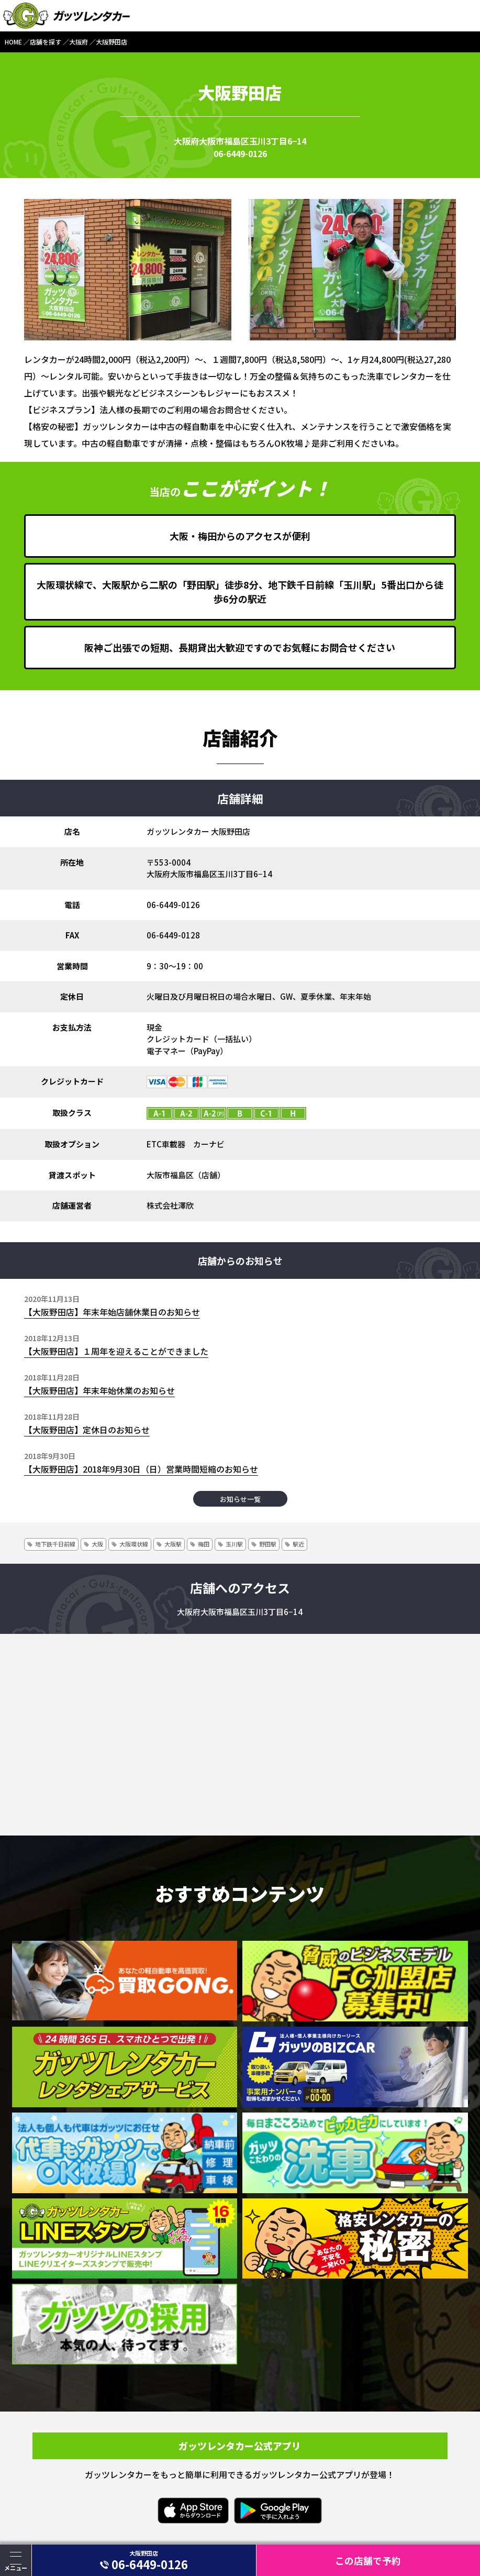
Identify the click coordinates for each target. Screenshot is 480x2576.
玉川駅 (234, 1544)
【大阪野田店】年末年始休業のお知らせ (99, 1390)
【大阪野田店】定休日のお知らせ (87, 1429)
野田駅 (267, 1544)
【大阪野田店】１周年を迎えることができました (116, 1351)
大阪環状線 (133, 1544)
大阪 (97, 1544)
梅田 (203, 1544)
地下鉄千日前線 (55, 1544)
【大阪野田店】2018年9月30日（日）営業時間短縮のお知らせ (141, 1469)
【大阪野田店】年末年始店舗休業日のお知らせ (112, 1312)
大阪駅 (173, 1544)
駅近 (298, 1544)
